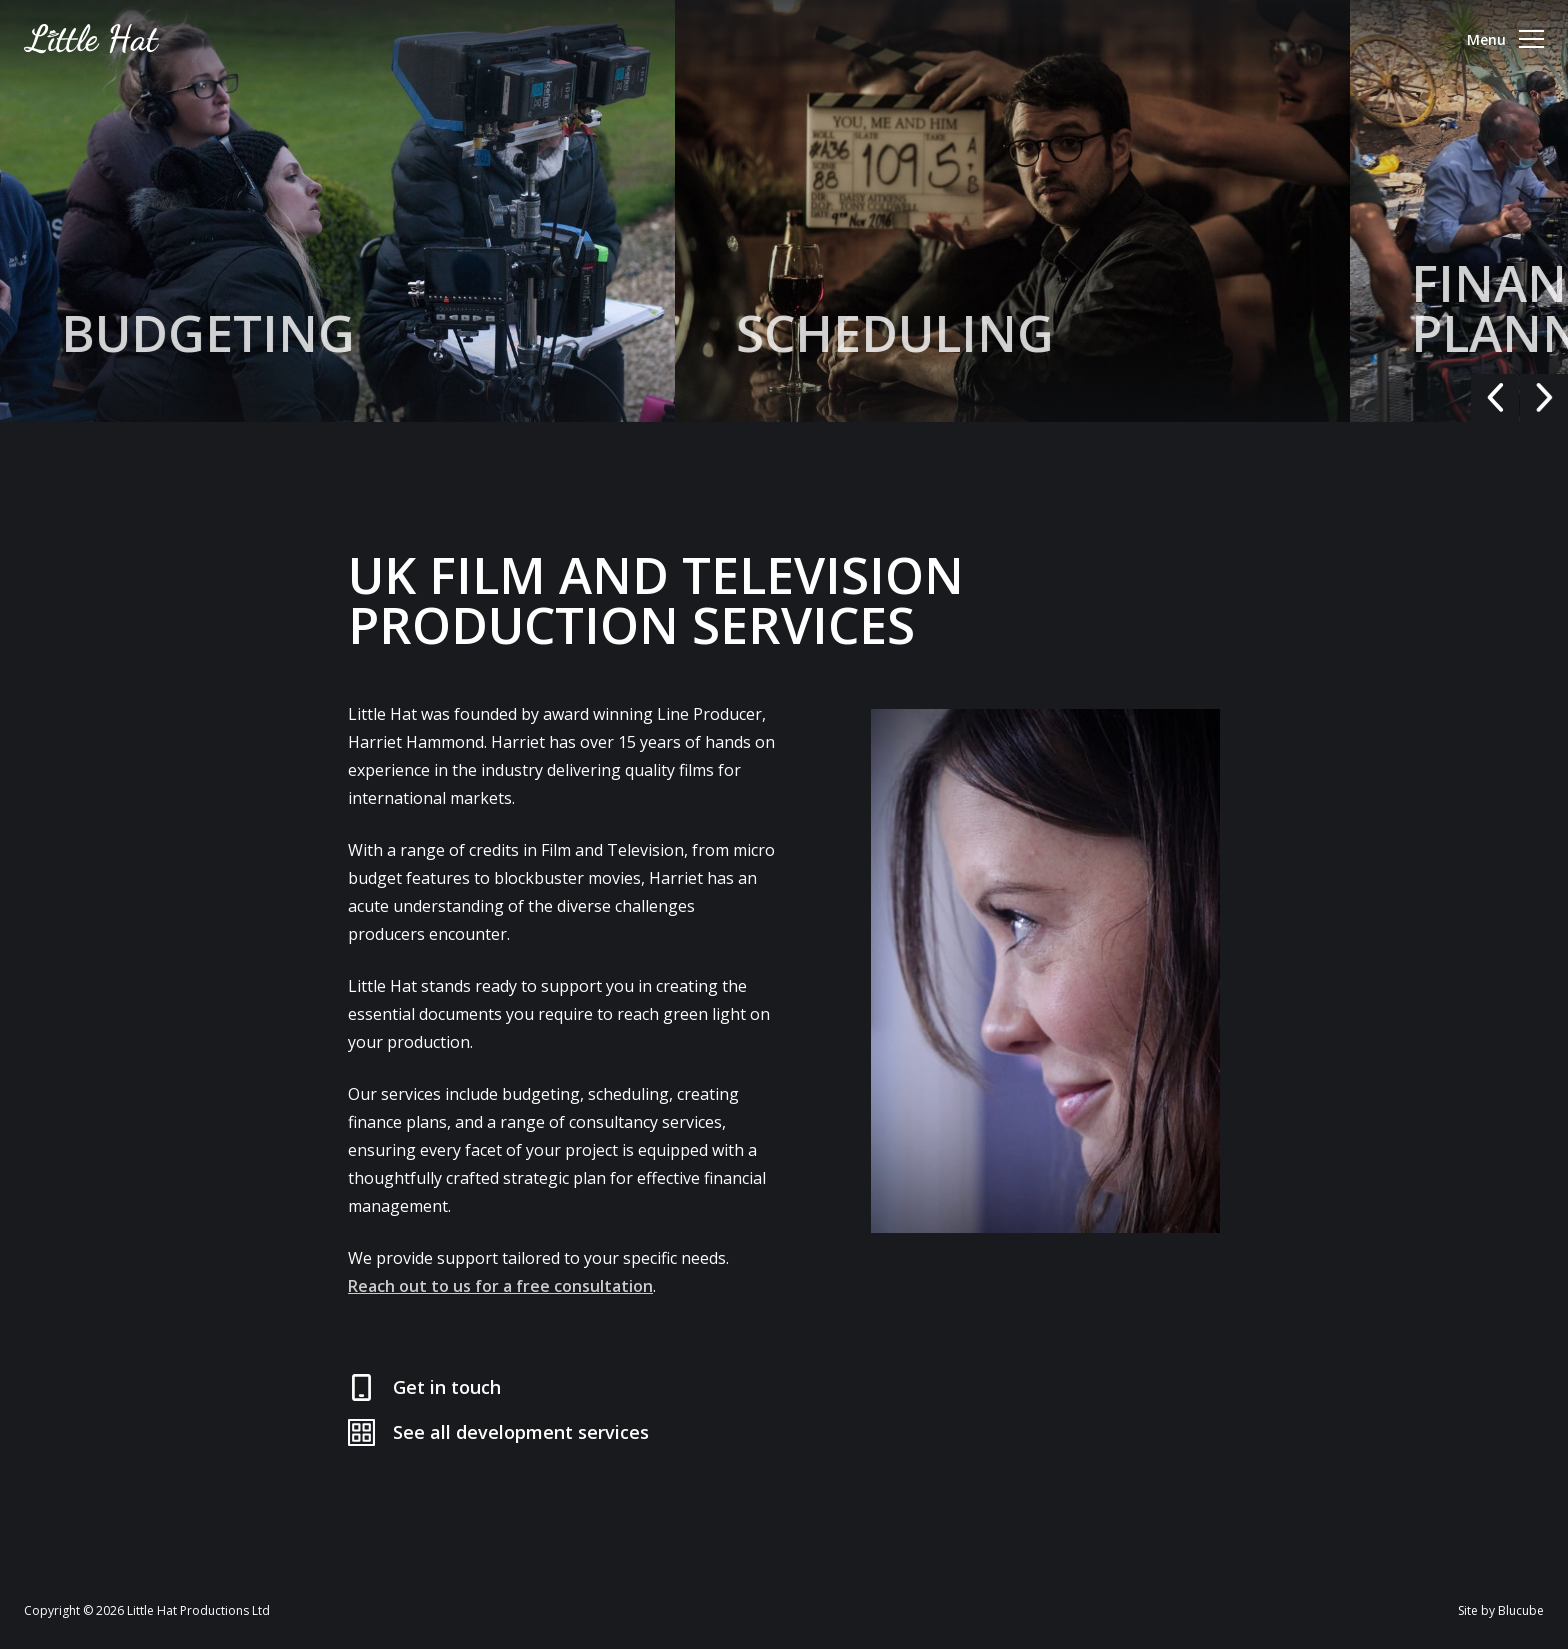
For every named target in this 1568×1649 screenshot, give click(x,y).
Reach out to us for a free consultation (500, 1286)
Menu (1505, 39)
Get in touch (447, 1387)
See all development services (521, 1432)
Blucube (1521, 1610)
